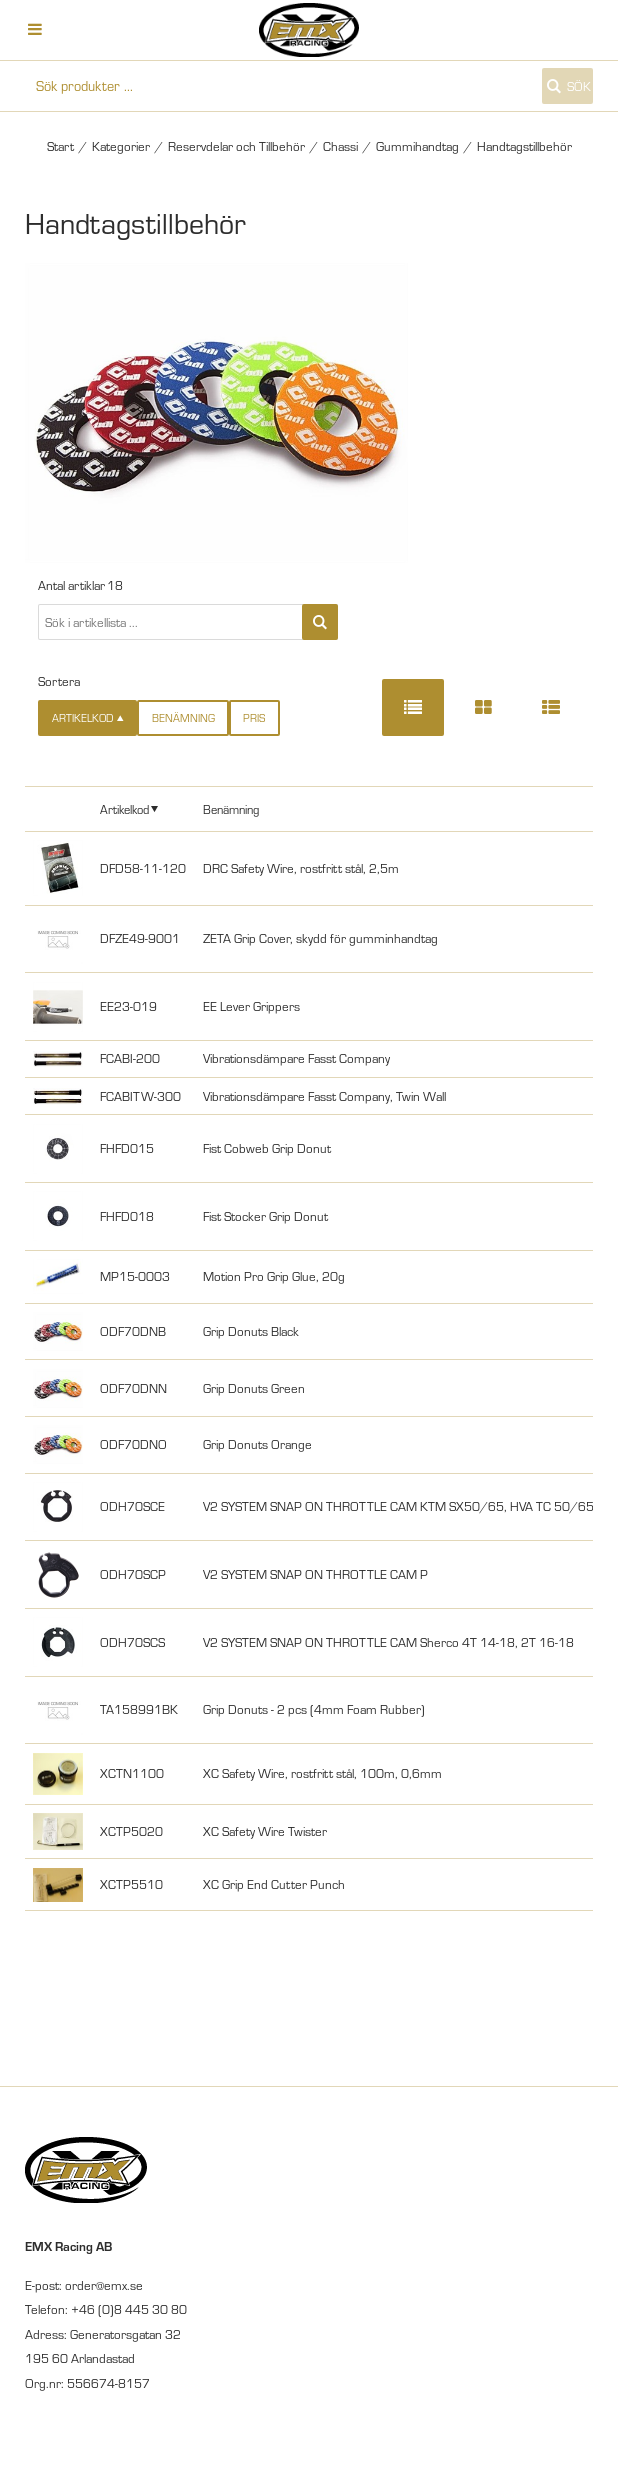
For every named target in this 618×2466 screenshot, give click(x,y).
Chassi (340, 146)
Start (60, 146)
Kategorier (121, 146)
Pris (254, 718)
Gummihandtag (417, 146)
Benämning (183, 718)
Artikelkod (124, 809)
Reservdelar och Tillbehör (236, 146)
